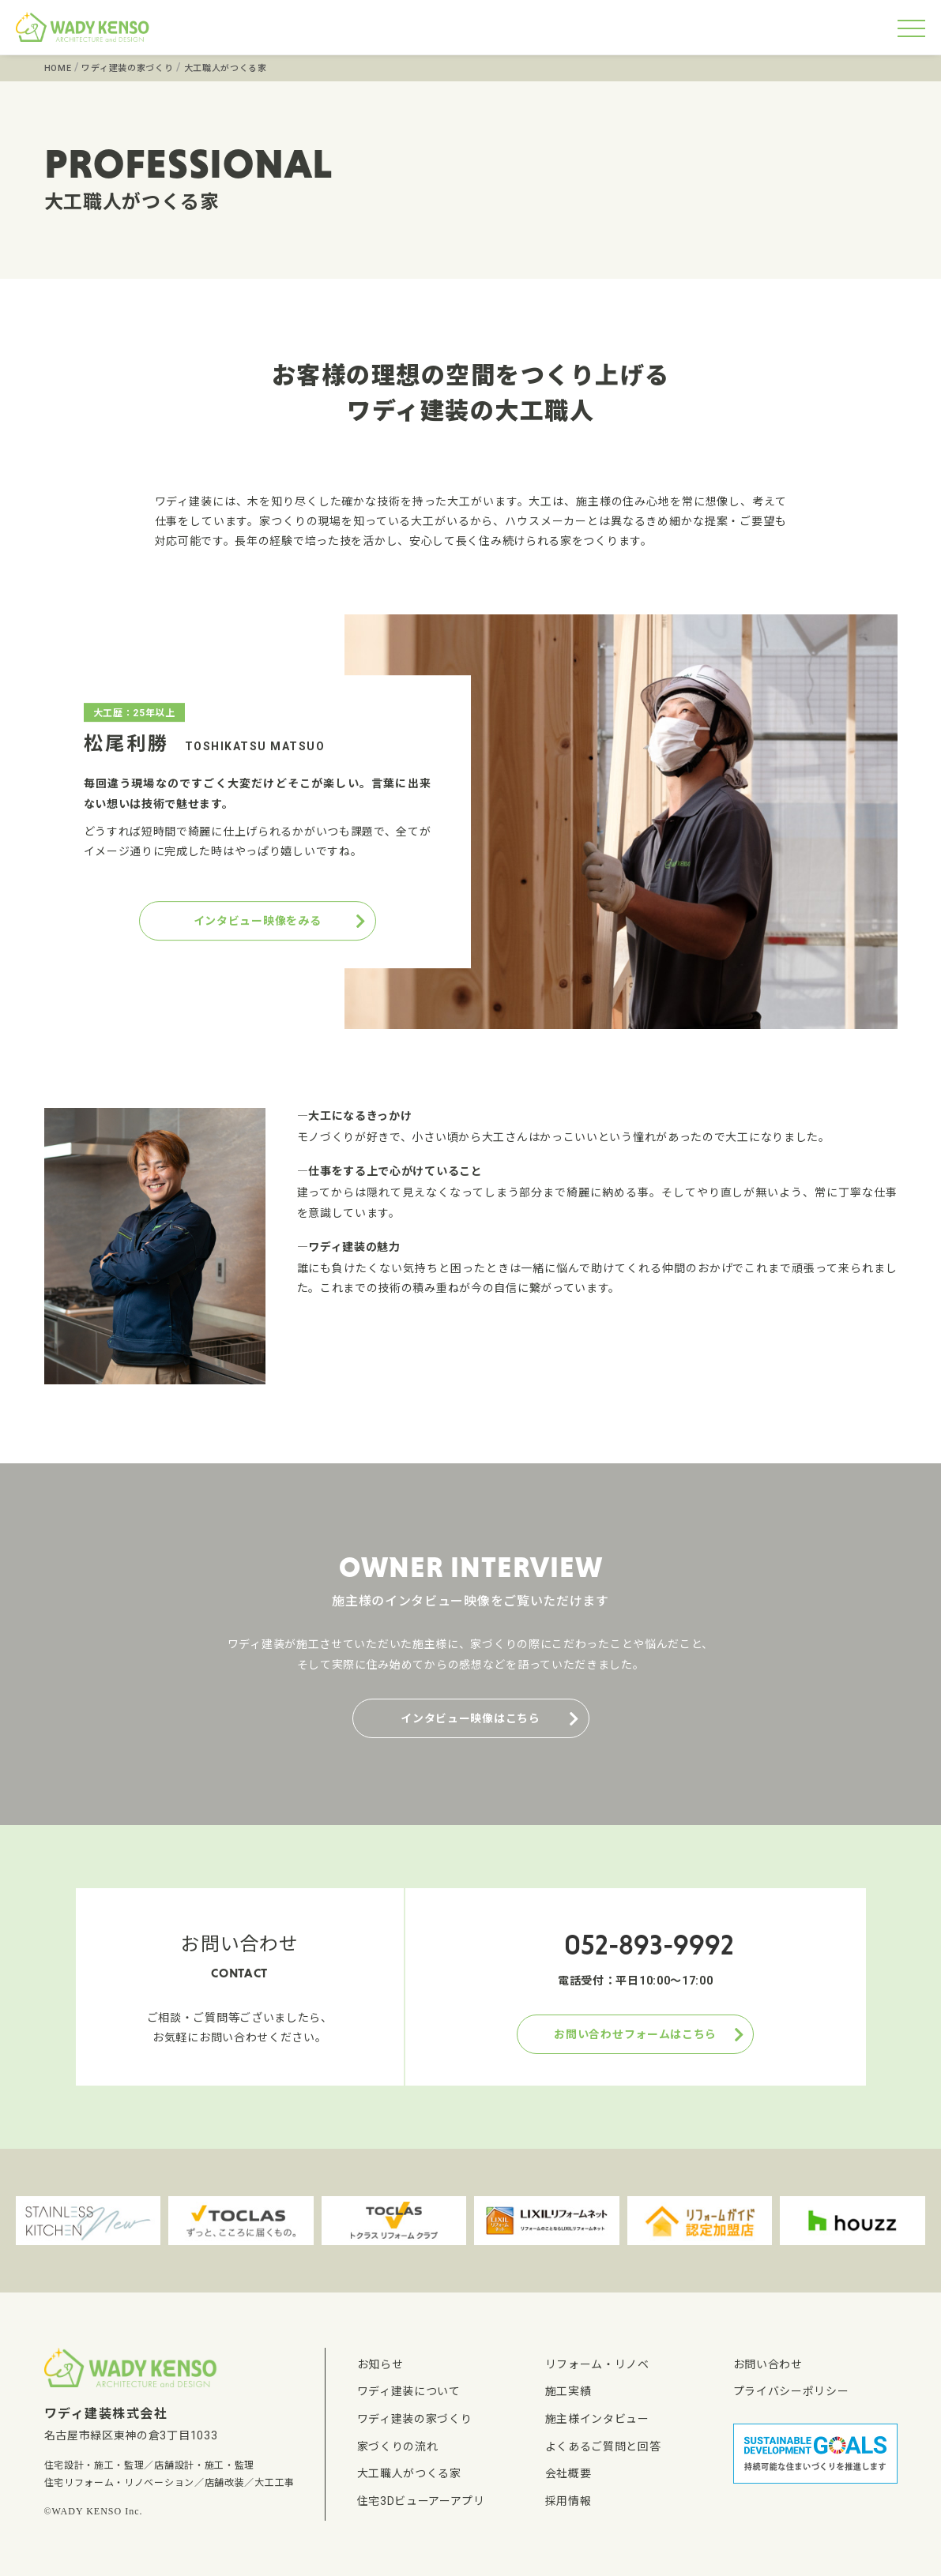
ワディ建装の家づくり (414, 2419)
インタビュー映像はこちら (470, 1718)
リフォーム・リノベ (597, 2364)
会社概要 (568, 2473)
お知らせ (380, 2364)
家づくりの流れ (398, 2446)
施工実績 (568, 2391)
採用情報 (568, 2501)
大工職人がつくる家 (409, 2473)
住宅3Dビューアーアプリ (421, 2501)
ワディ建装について (409, 2391)
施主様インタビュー (597, 2419)
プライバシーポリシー (791, 2391)
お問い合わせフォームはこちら (635, 2034)
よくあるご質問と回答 (603, 2446)
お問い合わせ (768, 2364)
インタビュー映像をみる (258, 920)
